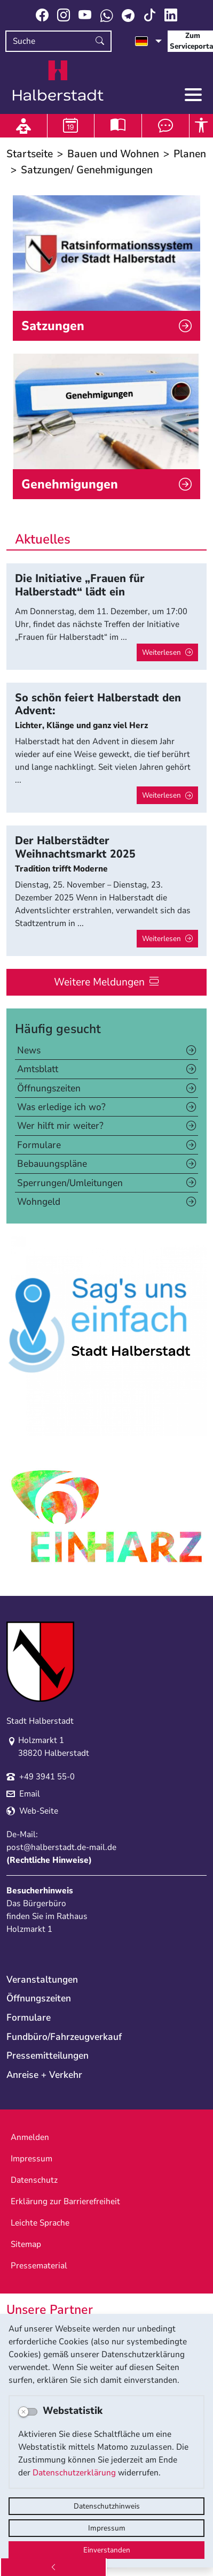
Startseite (29, 154)
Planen (189, 154)
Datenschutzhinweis (107, 2506)
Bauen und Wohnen (113, 154)
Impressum (106, 2528)
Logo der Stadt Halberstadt (58, 80)
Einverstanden (106, 2550)
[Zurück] (53, 2567)
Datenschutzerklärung (74, 2473)
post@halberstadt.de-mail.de (61, 1847)
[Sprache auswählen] (148, 41)
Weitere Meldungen (99, 982)
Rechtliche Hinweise (49, 1860)
